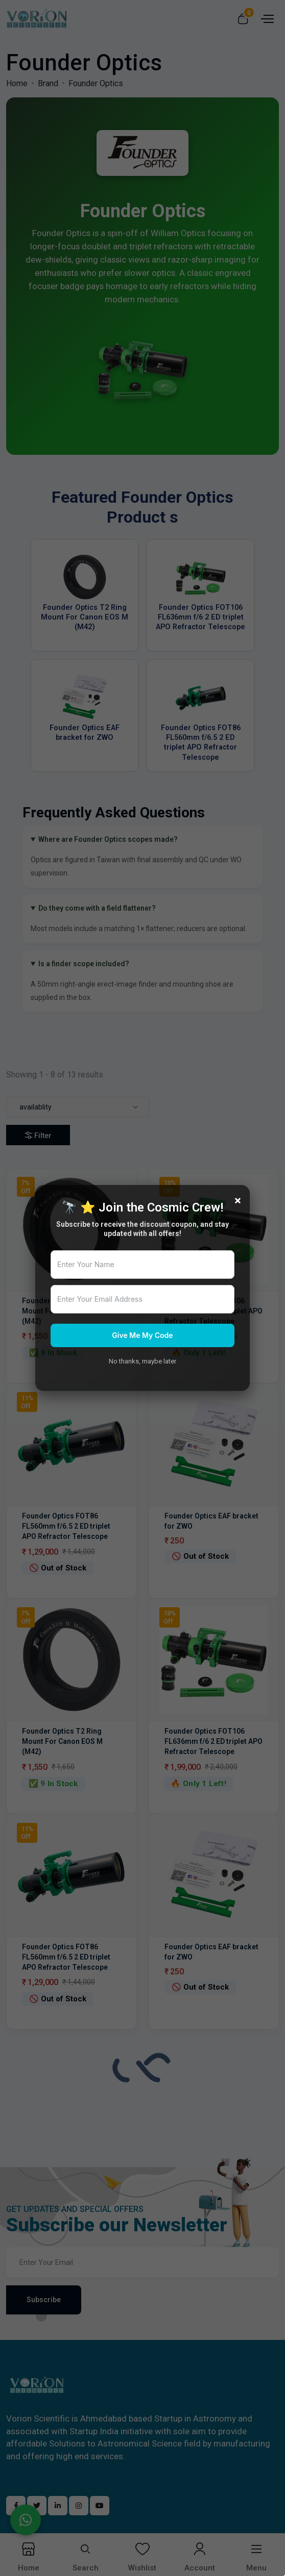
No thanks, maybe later (142, 1361)
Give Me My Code (142, 1335)
